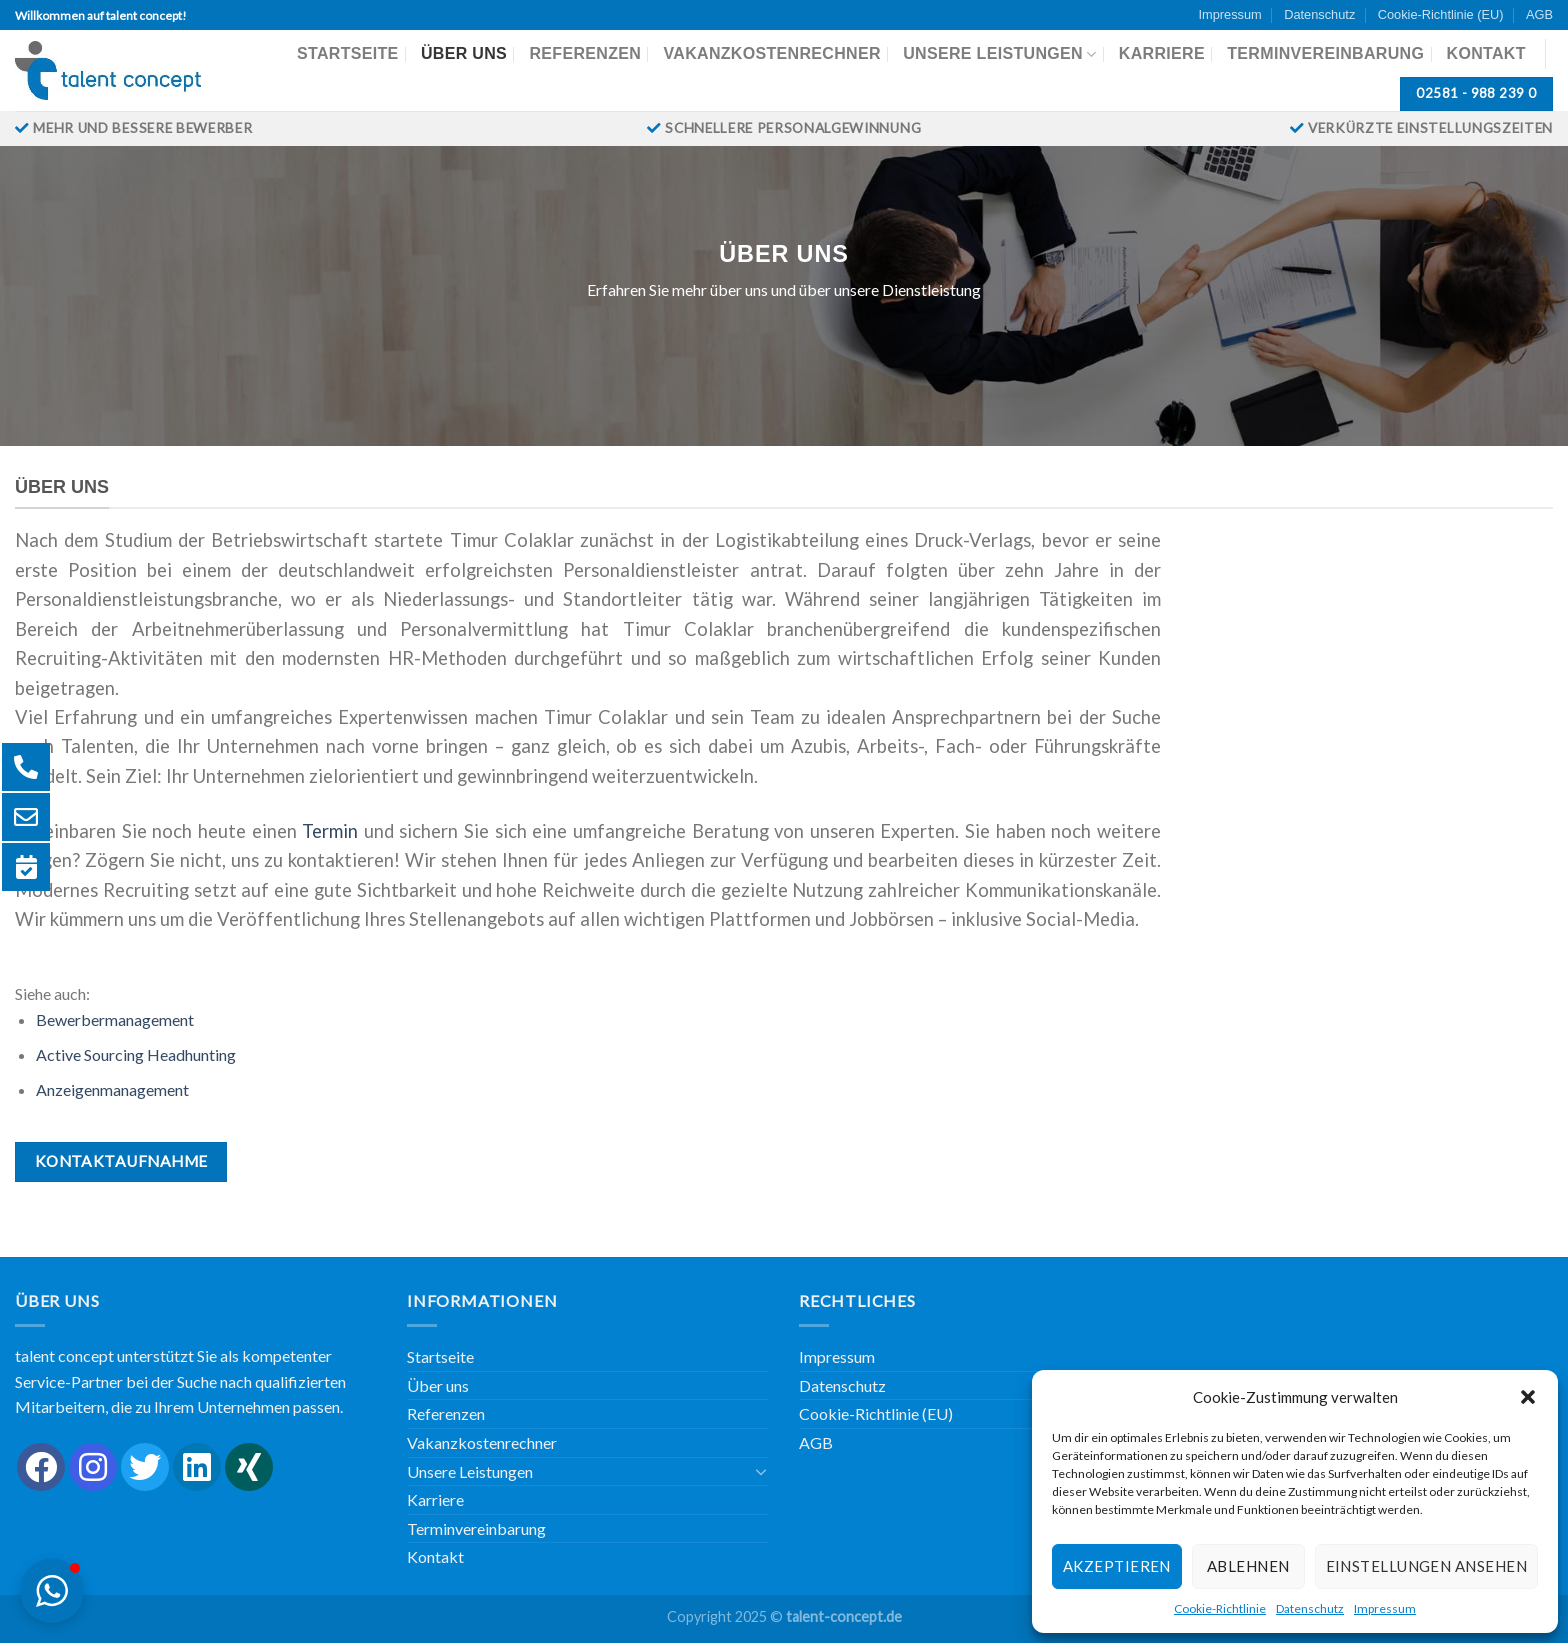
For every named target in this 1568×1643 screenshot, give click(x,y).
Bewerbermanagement (115, 1019)
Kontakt (1486, 53)
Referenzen (585, 53)
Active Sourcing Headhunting (136, 1054)
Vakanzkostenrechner (771, 53)
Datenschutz (1310, 1608)
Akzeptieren (1117, 1566)
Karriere (1162, 53)
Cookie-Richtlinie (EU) (1441, 14)
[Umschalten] (761, 1471)
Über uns (464, 53)
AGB (1539, 14)
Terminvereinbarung (1325, 53)
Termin (333, 831)
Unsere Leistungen (999, 54)
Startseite (348, 53)
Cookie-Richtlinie (1220, 1608)
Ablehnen (1248, 1566)
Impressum (1385, 1608)
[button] (1528, 1397)
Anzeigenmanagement (112, 1089)
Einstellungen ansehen (1426, 1566)
